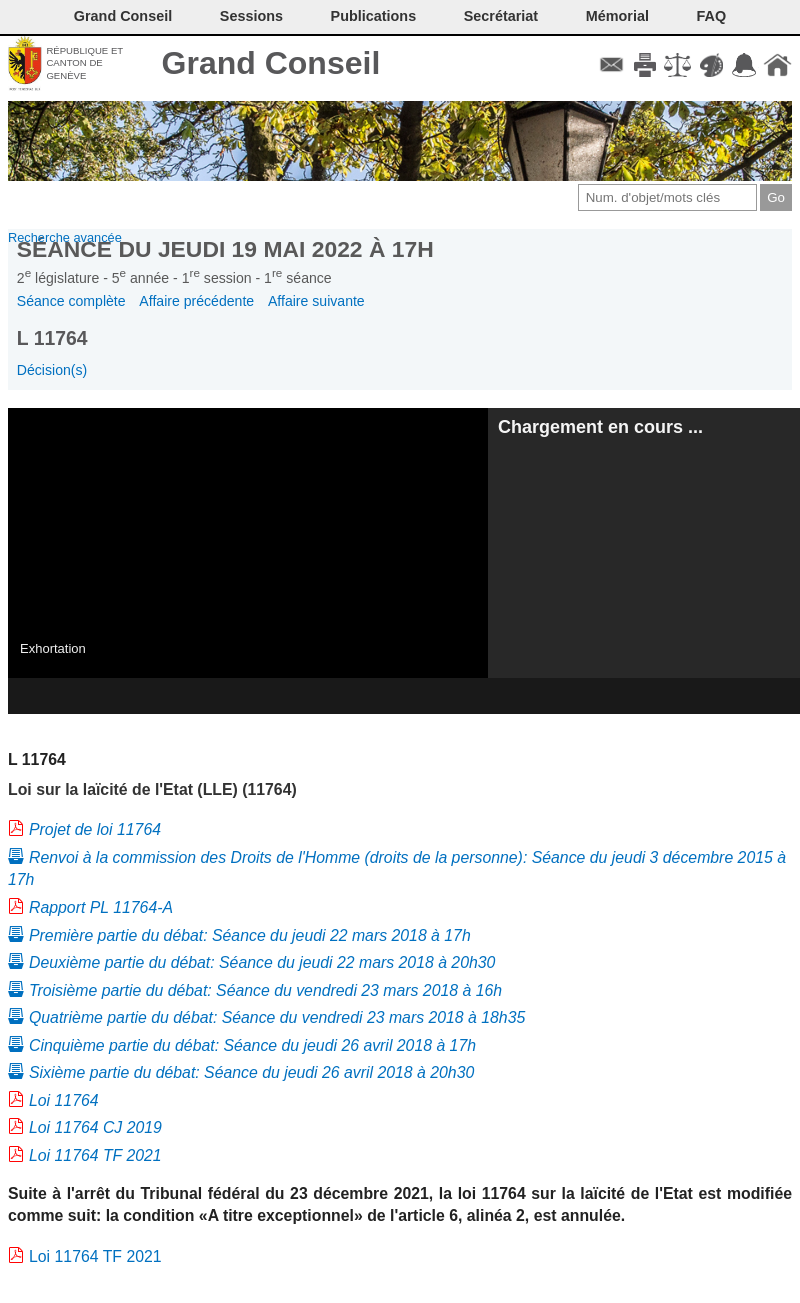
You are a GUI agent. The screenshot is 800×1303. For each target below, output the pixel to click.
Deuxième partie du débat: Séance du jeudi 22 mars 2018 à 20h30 (262, 962)
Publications (374, 16)
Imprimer (644, 65)
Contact (611, 65)
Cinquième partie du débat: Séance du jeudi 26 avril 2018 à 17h (252, 1045)
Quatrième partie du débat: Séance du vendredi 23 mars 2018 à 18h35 (277, 1017)
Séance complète (71, 301)
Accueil (777, 65)
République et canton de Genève (84, 63)
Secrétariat (501, 16)
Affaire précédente (196, 301)
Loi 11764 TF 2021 (95, 1155)
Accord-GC (744, 65)
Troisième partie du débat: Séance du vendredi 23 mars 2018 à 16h (265, 990)
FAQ (712, 16)
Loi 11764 (64, 1100)
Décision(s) (52, 370)
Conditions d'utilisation (677, 65)
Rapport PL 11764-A (101, 907)
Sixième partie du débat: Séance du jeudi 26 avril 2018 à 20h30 (251, 1072)
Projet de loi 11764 (95, 829)
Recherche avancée (65, 237)
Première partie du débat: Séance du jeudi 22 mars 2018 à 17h (250, 935)
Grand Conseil (271, 63)
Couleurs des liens (711, 65)
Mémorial (617, 16)
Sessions (251, 16)
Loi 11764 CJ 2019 (95, 1127)
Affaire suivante (316, 301)
